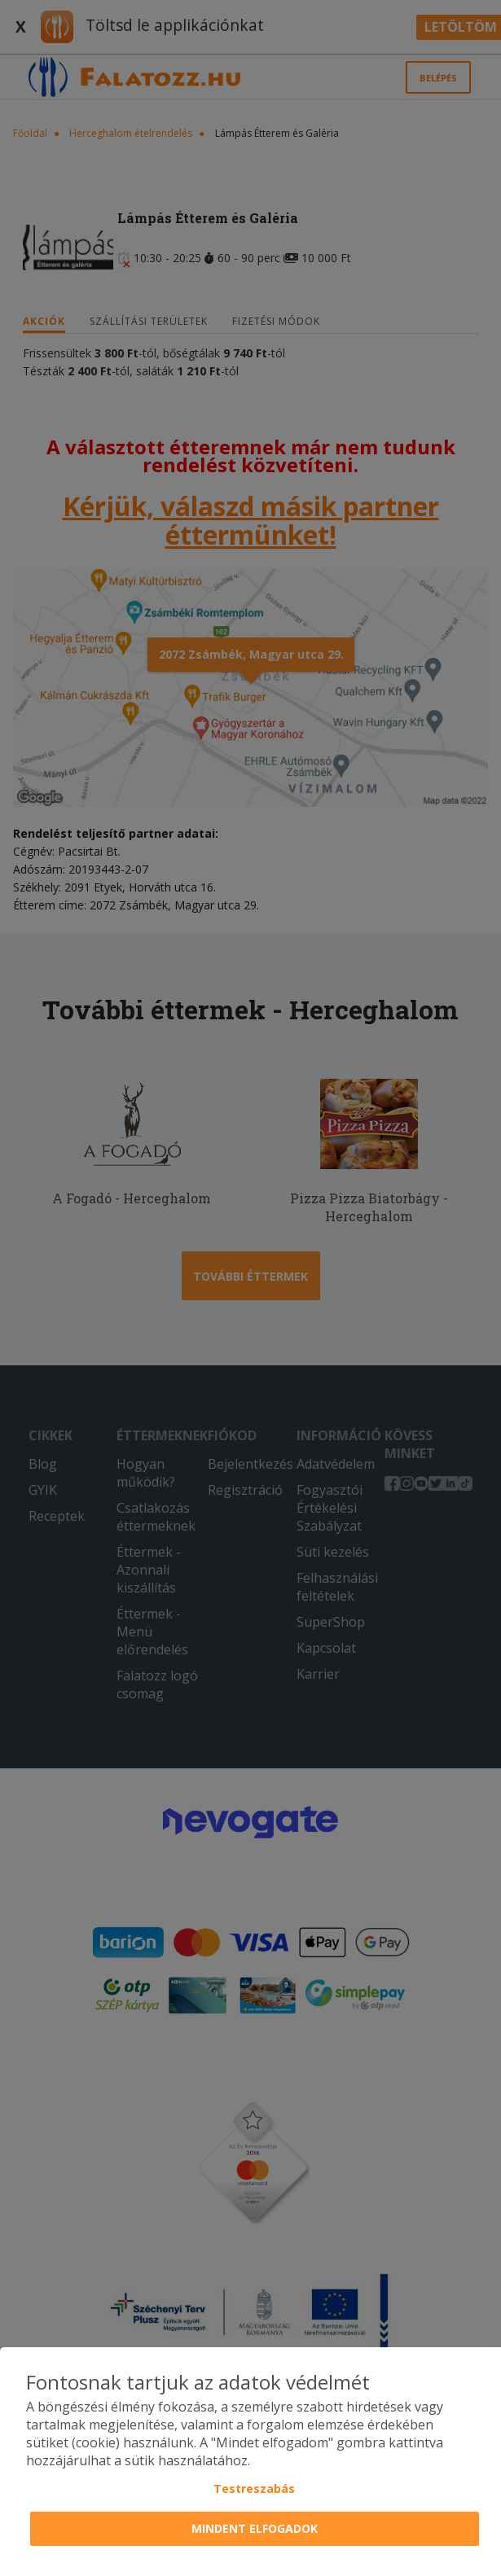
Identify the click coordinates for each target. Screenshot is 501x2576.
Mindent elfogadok (254, 2528)
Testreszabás (254, 2488)
